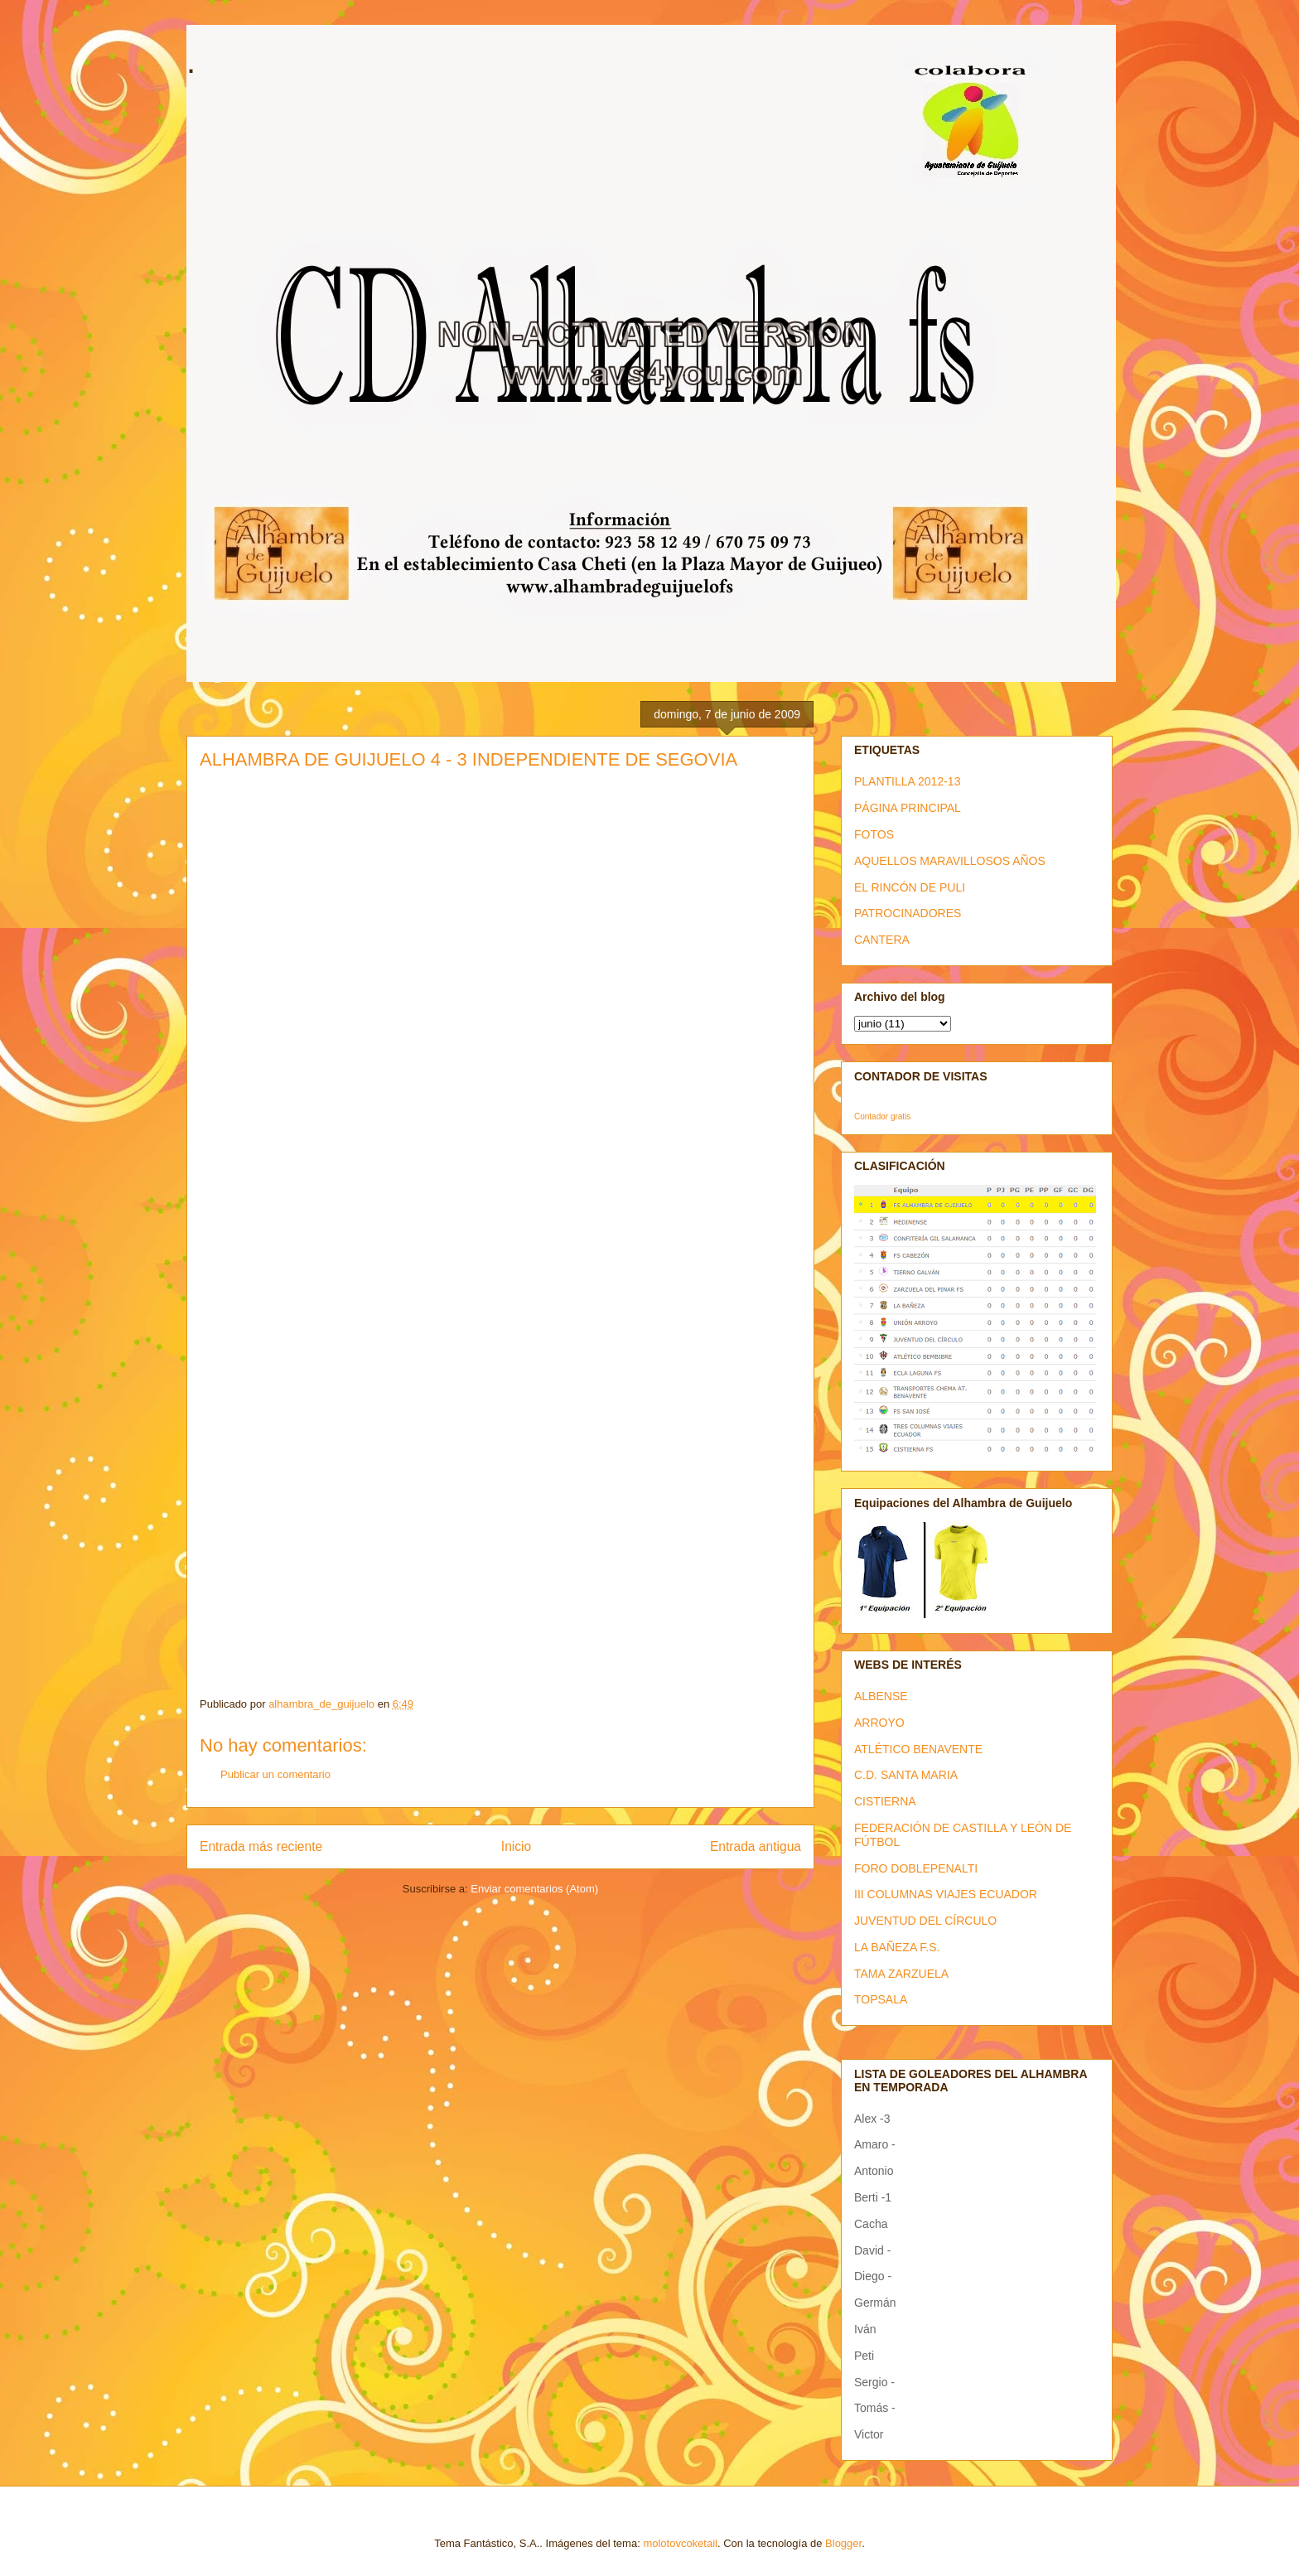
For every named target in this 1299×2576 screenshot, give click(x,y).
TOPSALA (880, 1999)
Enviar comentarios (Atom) (534, 1888)
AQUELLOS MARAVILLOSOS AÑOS (949, 861)
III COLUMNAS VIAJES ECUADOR (945, 1894)
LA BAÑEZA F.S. (897, 1947)
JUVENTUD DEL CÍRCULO (925, 1920)
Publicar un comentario (275, 1774)
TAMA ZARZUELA (901, 1973)
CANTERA (882, 939)
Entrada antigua (755, 1846)
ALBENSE (881, 1696)
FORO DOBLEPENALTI (916, 1868)
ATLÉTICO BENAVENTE (918, 1749)
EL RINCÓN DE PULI (909, 887)
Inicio (516, 1846)
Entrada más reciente (261, 1846)
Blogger (843, 2543)
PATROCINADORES (907, 913)
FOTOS (874, 834)
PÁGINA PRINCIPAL (907, 807)
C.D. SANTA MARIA (906, 1774)
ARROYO (879, 1722)
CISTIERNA (885, 1801)
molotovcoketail (680, 2543)
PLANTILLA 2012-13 (907, 781)
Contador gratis (882, 1116)
